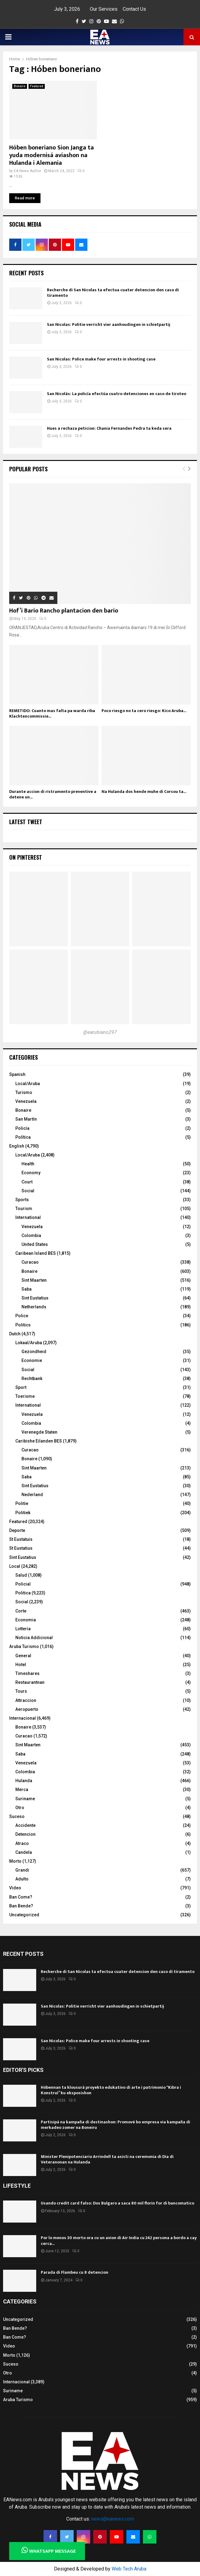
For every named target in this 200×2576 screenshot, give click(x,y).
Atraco (22, 1843)
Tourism (23, 1208)
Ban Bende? (21, 1905)
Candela (23, 1852)
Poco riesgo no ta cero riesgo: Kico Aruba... (144, 710)
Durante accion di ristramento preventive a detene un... (52, 794)
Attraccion (25, 1700)
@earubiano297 (100, 1032)
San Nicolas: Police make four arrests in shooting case (101, 359)
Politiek (22, 1512)
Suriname (25, 1798)
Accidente (25, 1825)
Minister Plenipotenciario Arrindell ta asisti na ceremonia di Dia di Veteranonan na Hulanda (107, 2159)
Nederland (32, 1494)
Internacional (22, 1718)
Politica (23, 1592)
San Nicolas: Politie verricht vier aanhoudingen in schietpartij (108, 324)
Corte (20, 1611)
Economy (30, 1172)
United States (34, 1244)
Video (15, 1887)
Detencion (25, 1834)
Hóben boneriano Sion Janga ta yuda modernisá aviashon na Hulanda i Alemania (51, 155)
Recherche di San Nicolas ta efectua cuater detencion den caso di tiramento (113, 292)
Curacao (30, 1262)
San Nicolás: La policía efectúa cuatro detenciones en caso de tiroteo (116, 393)
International (28, 1217)
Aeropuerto (26, 1709)
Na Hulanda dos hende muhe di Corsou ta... (144, 791)
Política (23, 1137)
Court (27, 1181)
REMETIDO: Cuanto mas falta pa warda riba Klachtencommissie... (52, 713)
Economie (31, 1360)
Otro (19, 1807)
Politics (23, 1324)
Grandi (22, 1870)
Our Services (103, 9)
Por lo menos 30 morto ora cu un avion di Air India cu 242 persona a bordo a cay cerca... (119, 2240)
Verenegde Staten (39, 1432)
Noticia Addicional (34, 1637)
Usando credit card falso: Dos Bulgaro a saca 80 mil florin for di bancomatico (117, 2203)
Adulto (22, 1878)
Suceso (17, 1816)
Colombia (31, 1235)
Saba (26, 1289)
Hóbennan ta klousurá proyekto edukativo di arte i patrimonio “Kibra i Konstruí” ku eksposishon (111, 2090)
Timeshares (27, 1673)
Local (14, 1566)
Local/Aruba (27, 1083)
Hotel (20, 1664)
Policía (22, 1128)
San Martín (26, 1119)
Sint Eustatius (34, 1298)
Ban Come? (20, 1897)
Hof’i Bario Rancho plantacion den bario (63, 610)
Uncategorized (24, 1914)
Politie (21, 1503)
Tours (21, 1691)
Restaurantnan (29, 1682)
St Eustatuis (21, 1539)
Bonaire (19, 86)
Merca (21, 1789)
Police (21, 1315)
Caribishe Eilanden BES (38, 1441)
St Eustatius (21, 1548)
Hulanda (23, 1780)
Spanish (17, 1074)
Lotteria (23, 1628)
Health (27, 1163)
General (23, 1655)
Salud (21, 1575)
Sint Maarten (34, 1280)
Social (27, 1190)
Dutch (15, 1333)
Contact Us (134, 9)
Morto (15, 1861)
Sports (22, 1199)
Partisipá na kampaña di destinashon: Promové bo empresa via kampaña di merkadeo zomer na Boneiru (115, 2124)
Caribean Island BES (35, 1253)
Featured (36, 86)
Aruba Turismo (24, 1646)
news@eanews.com (112, 2519)
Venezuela (26, 1101)
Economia (25, 1619)
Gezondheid (33, 1351)
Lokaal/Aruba (28, 1342)
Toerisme (25, 1396)
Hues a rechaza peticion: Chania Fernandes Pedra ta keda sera (109, 428)
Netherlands (33, 1306)
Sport (20, 1387)
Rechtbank (31, 1378)
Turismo (23, 1092)
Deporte (17, 1530)
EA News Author (27, 171)
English (16, 1146)
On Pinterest (25, 857)
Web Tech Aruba (129, 2569)
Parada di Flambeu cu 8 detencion (74, 2272)
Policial (23, 1584)
